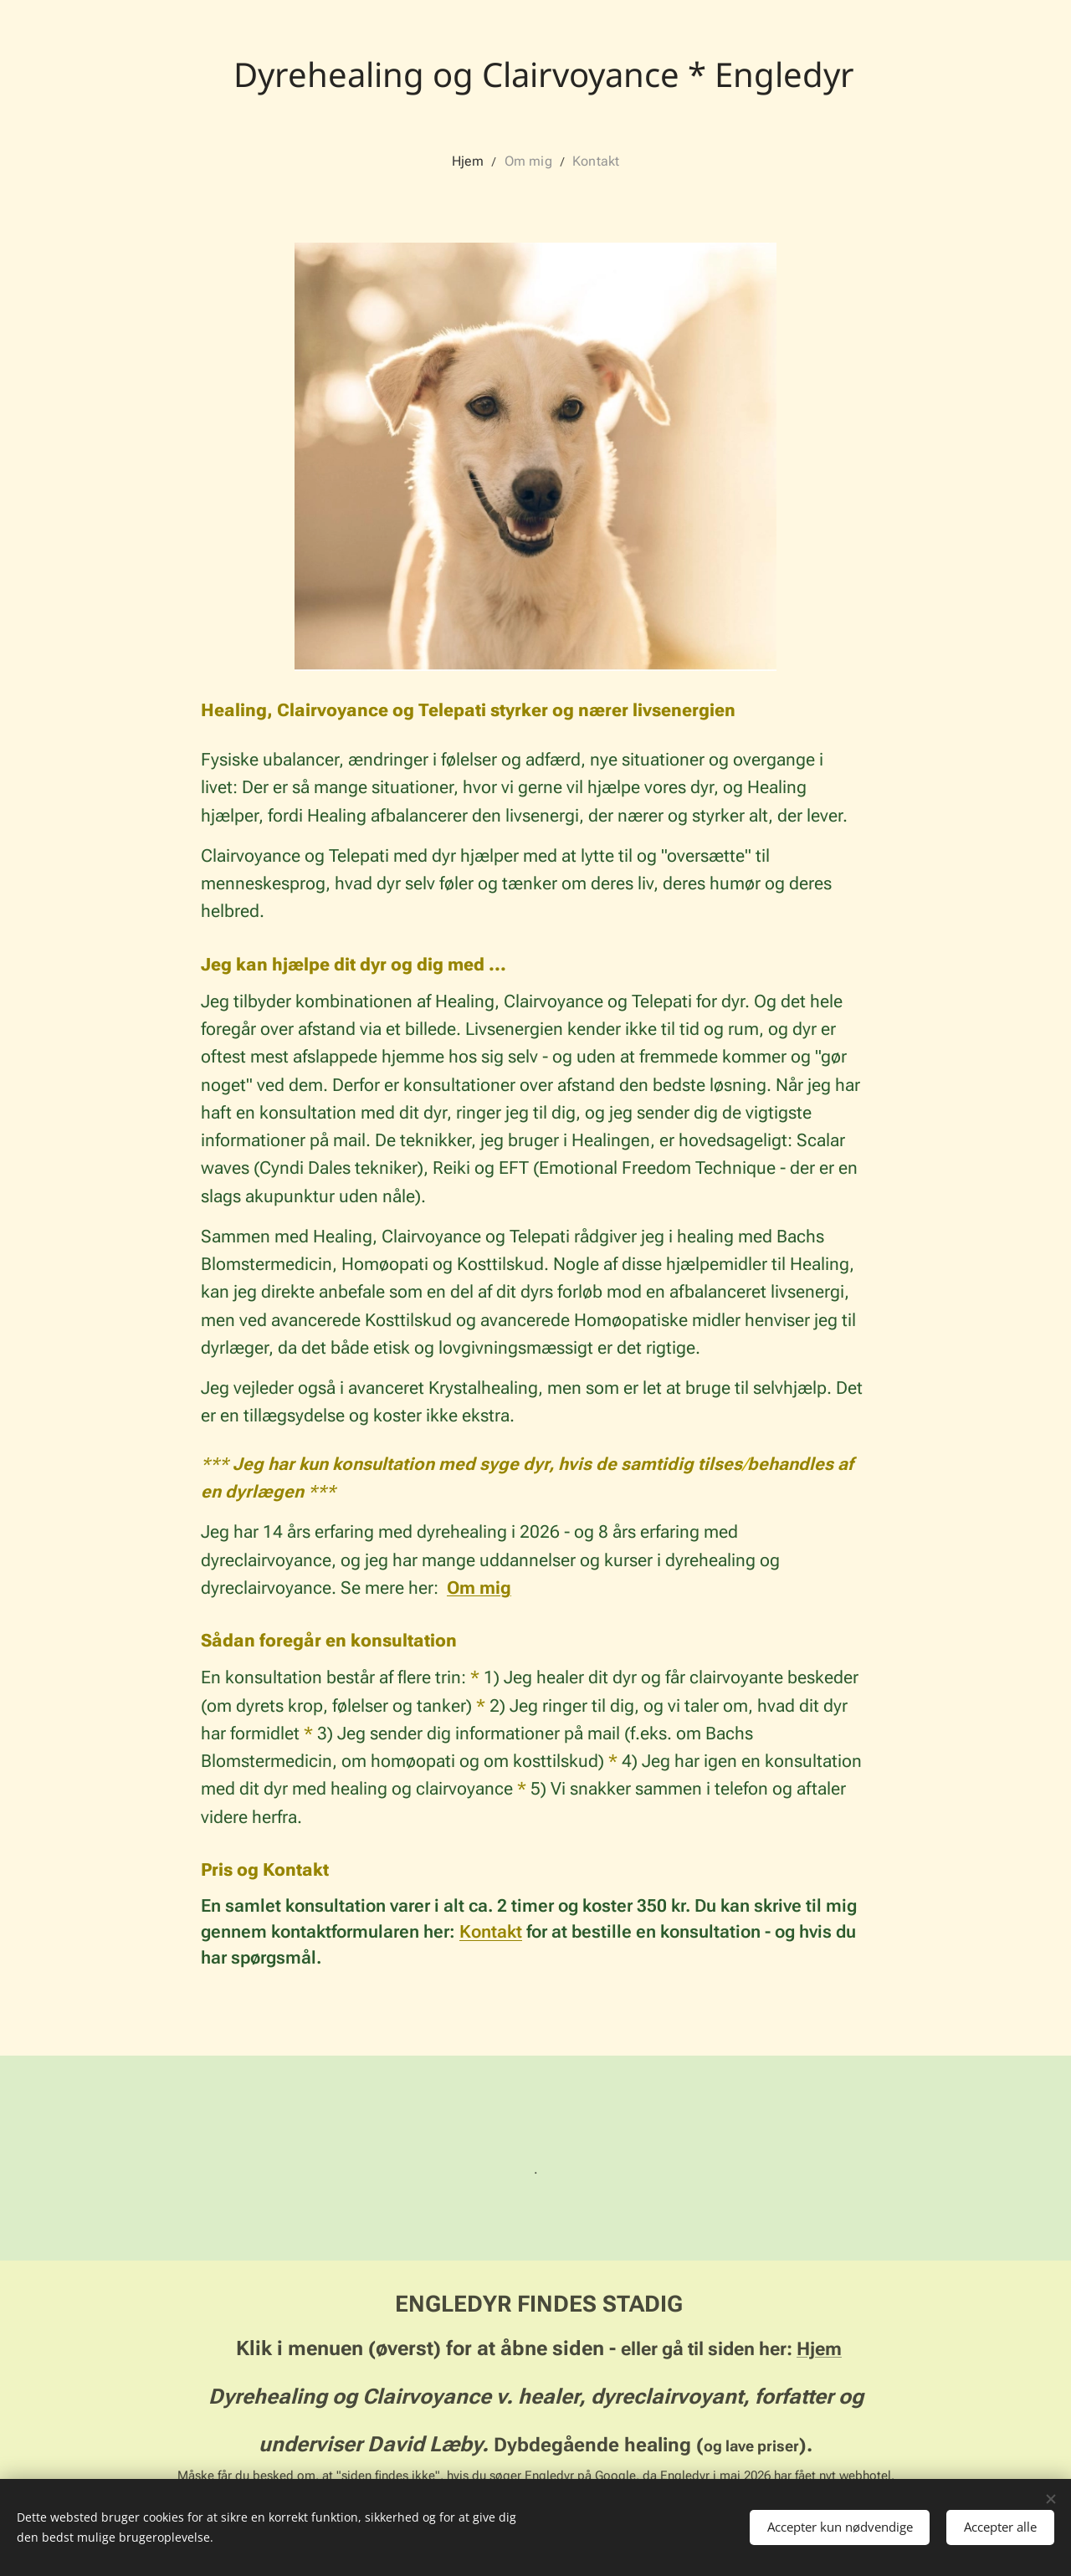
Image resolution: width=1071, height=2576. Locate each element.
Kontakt (490, 1932)
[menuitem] (477, 161)
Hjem (819, 2348)
